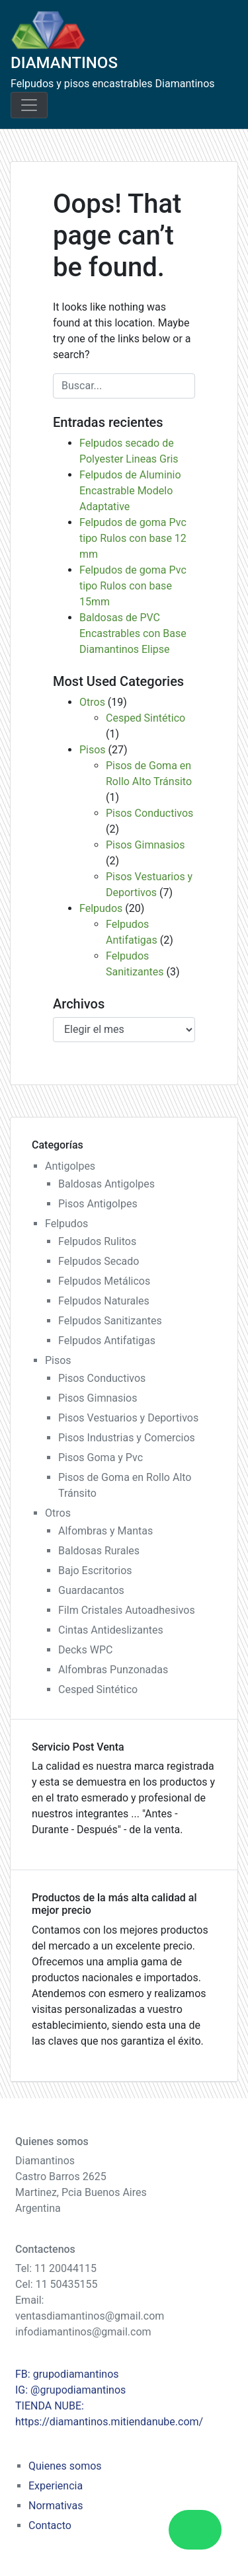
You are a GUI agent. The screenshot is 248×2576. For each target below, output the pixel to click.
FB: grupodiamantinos (67, 2374)
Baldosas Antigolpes (106, 1184)
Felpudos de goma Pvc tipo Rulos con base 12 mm (132, 538)
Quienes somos (65, 2466)
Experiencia (55, 2486)
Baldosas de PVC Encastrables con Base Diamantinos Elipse (132, 633)
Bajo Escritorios (95, 1570)
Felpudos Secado (98, 1261)
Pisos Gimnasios (145, 845)
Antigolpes (70, 1166)
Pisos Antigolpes (98, 1203)
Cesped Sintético (145, 718)
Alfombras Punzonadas (113, 1669)
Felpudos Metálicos (104, 1281)
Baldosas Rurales (99, 1550)
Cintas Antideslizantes (110, 1630)
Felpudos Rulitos (97, 1241)
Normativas (55, 2505)
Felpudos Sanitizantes (110, 1320)
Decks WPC (85, 1650)
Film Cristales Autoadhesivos (126, 1610)
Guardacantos (91, 1590)
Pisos (92, 749)
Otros (92, 702)
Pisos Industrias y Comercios (126, 1437)
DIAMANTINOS (64, 63)
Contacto (49, 2525)
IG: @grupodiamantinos (70, 2390)
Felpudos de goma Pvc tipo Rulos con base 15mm (132, 586)
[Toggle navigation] (29, 105)
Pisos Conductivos (149, 813)
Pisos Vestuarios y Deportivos (128, 1418)
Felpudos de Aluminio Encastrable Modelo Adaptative (130, 491)
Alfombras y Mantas (105, 1531)
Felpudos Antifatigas (106, 1340)
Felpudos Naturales (103, 1301)
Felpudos (100, 908)
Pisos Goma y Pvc (100, 1457)
